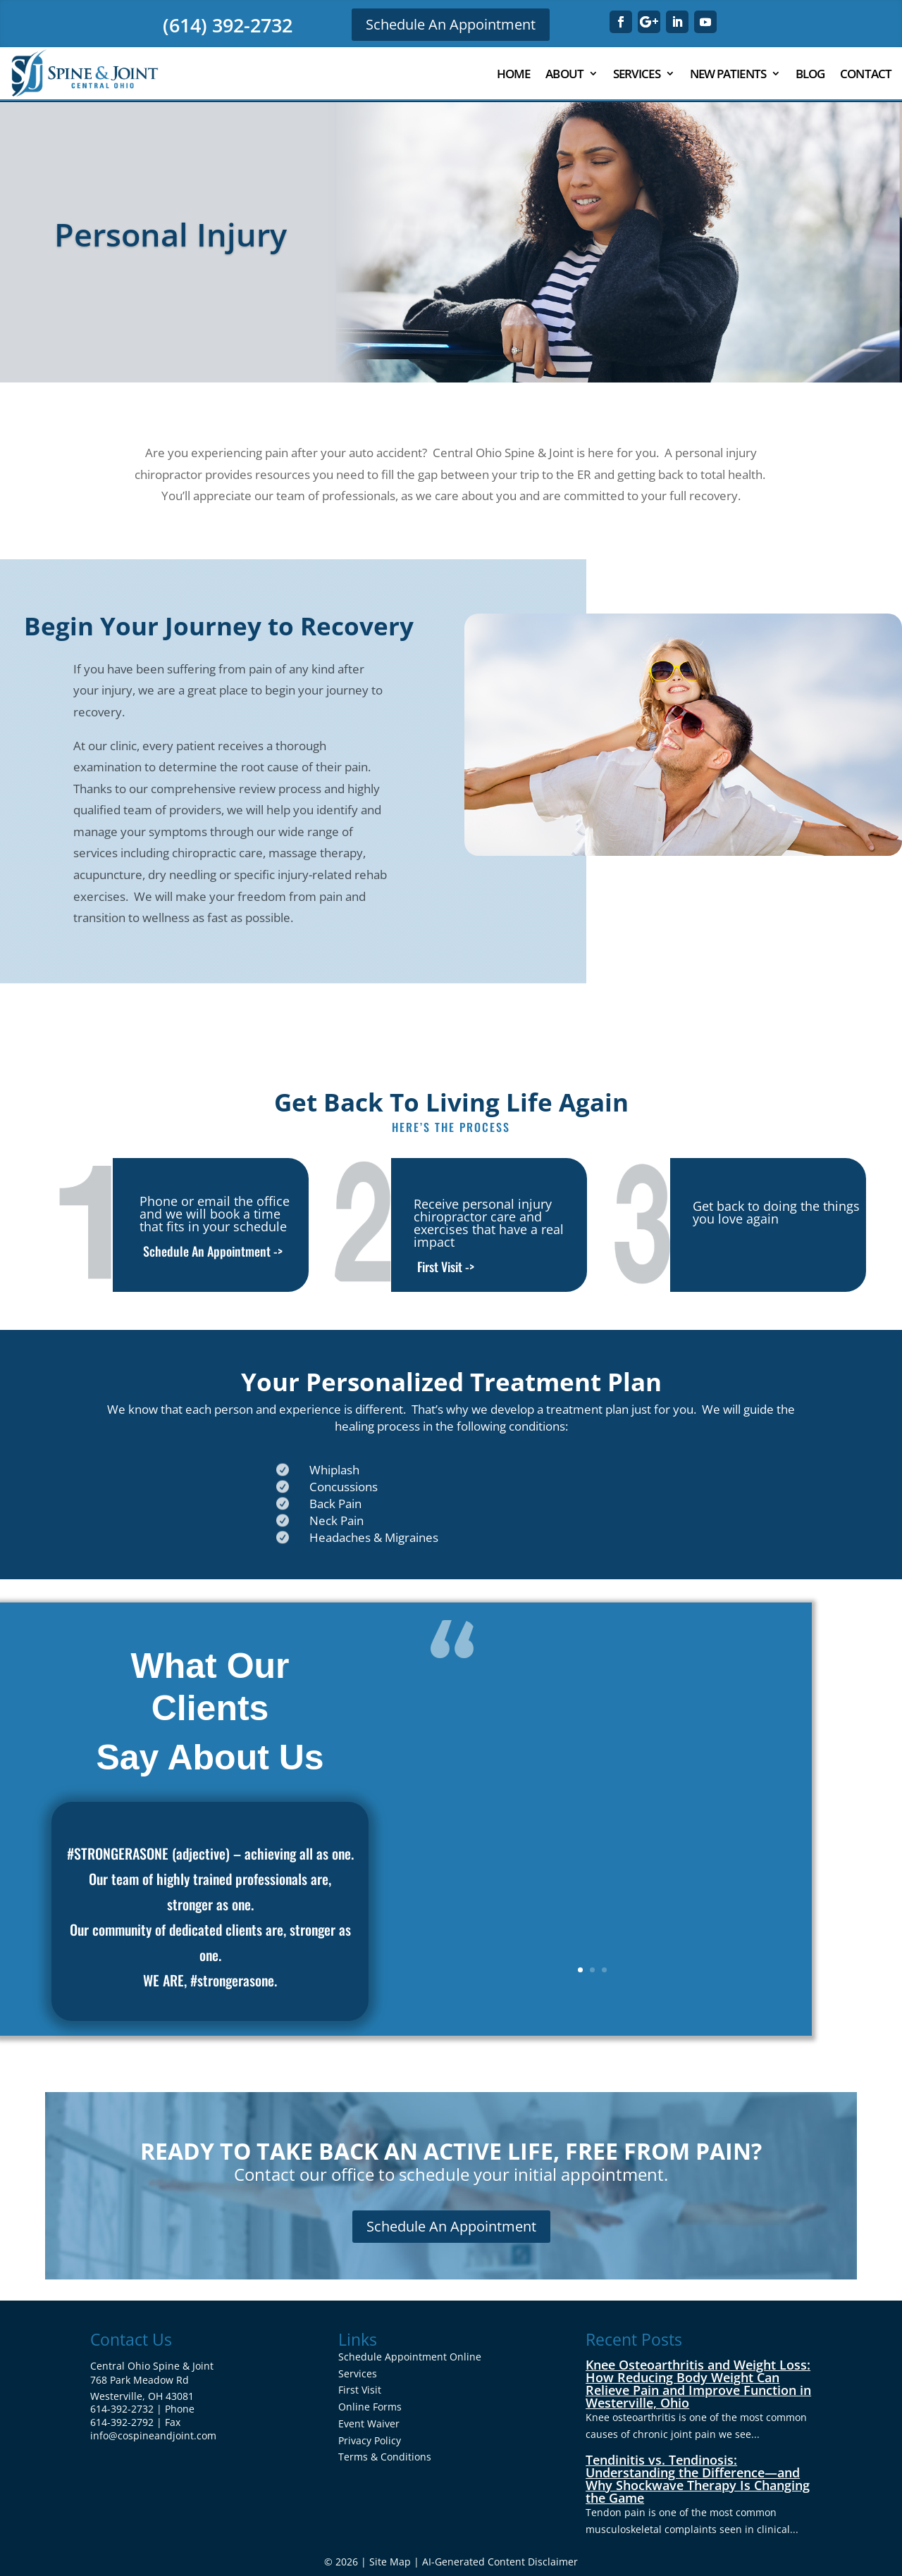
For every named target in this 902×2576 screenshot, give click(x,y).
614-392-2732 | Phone (142, 2408)
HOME (513, 74)
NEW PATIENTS (728, 74)
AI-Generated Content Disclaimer (500, 2561)
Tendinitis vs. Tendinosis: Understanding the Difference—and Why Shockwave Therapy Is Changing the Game (698, 2478)
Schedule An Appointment (451, 24)
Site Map (390, 2561)
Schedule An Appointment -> (213, 1251)
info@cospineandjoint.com (153, 2435)
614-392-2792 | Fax (135, 2422)
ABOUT (564, 74)
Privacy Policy (369, 2440)
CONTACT (865, 74)
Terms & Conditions (384, 2456)
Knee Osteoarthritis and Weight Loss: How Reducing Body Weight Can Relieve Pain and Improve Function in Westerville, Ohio (698, 2383)
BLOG (810, 74)
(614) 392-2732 (227, 25)
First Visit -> (445, 1266)
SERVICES (636, 74)
